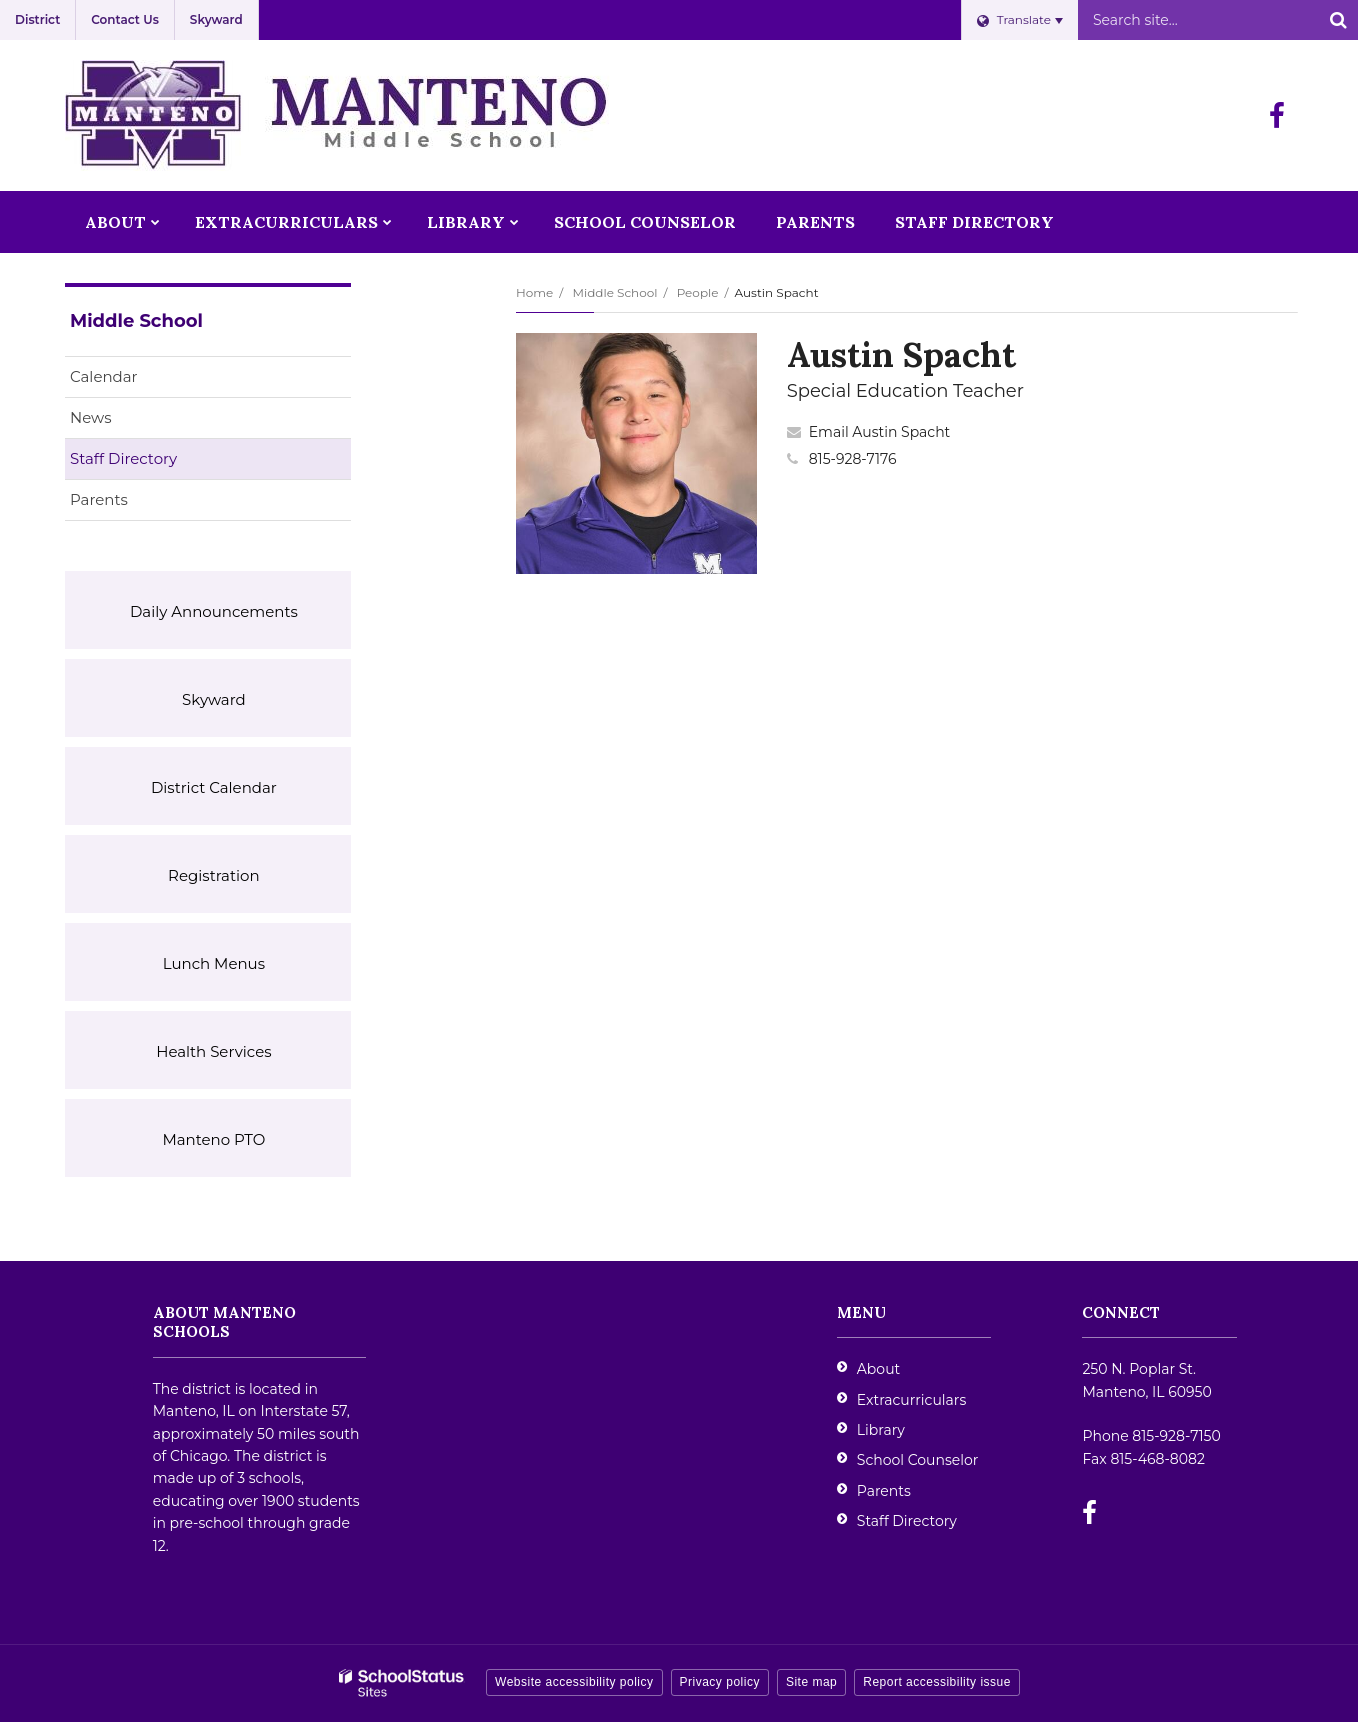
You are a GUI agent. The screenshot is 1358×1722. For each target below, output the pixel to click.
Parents (99, 499)
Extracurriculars (911, 1400)
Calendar (104, 376)
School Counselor (918, 1460)
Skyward (216, 19)
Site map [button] (811, 1682)
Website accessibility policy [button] (574, 1682)
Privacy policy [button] (720, 1682)
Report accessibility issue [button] (937, 1682)
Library (881, 1430)
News (91, 417)
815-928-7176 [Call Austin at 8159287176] (853, 459)
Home (534, 292)
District (37, 19)
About (878, 1369)
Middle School (614, 292)
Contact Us (125, 19)
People (698, 292)
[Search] (1338, 20)
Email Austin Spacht (880, 432)
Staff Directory (123, 458)
